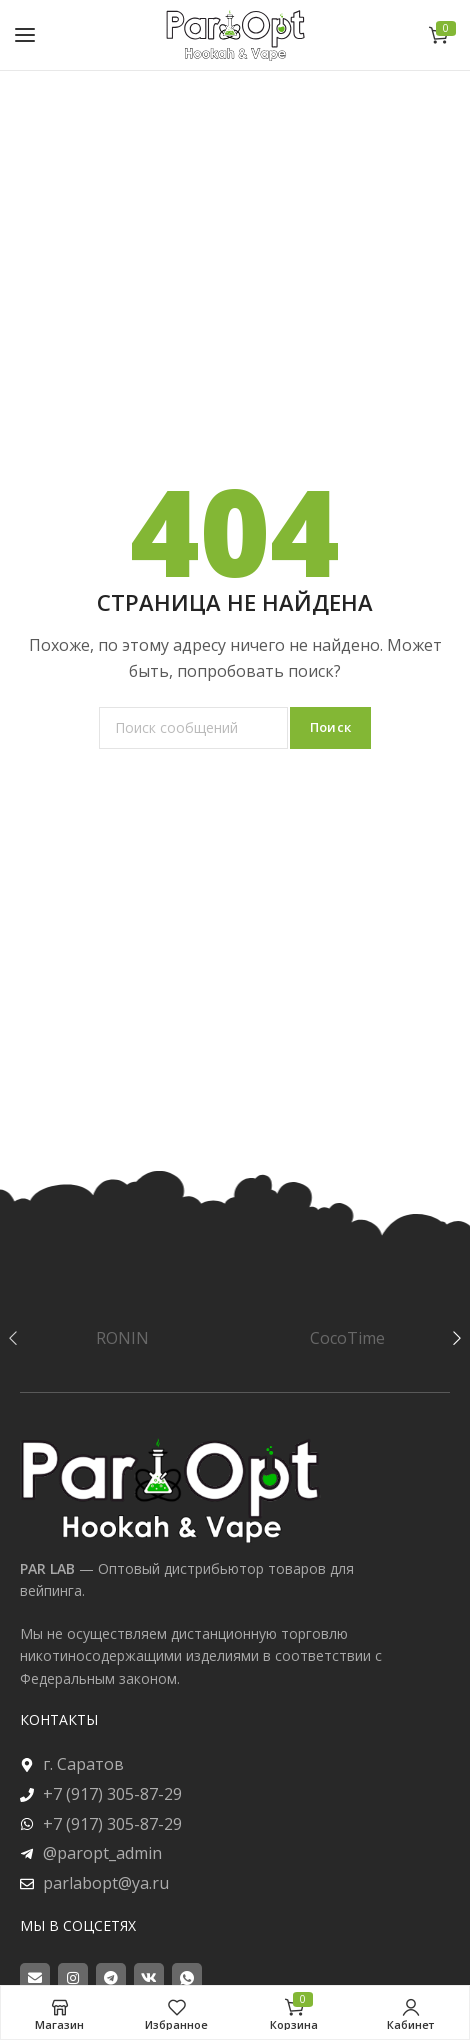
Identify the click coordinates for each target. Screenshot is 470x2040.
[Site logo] (235, 34)
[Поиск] (193, 728)
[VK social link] (149, 1978)
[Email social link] (35, 1978)
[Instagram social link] (73, 1978)
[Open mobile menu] (25, 35)
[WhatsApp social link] (187, 1978)
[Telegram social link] (111, 1978)
